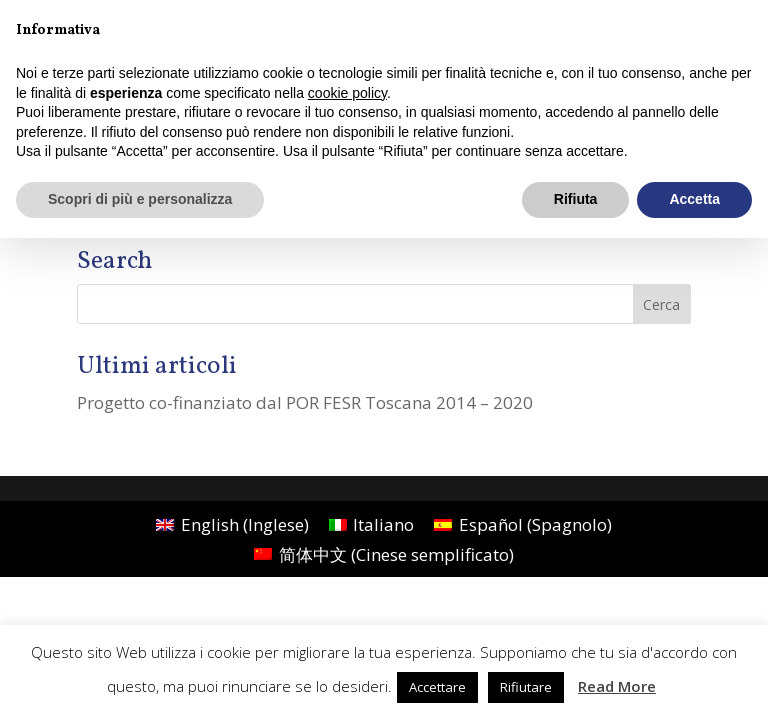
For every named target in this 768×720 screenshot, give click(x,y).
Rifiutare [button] (526, 687)
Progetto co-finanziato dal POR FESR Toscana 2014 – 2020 (305, 402)
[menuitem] (232, 524)
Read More (617, 686)
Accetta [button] (694, 199)
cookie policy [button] (347, 93)
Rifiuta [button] (576, 199)
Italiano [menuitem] (383, 524)
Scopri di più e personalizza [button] (140, 199)
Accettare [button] (437, 687)
